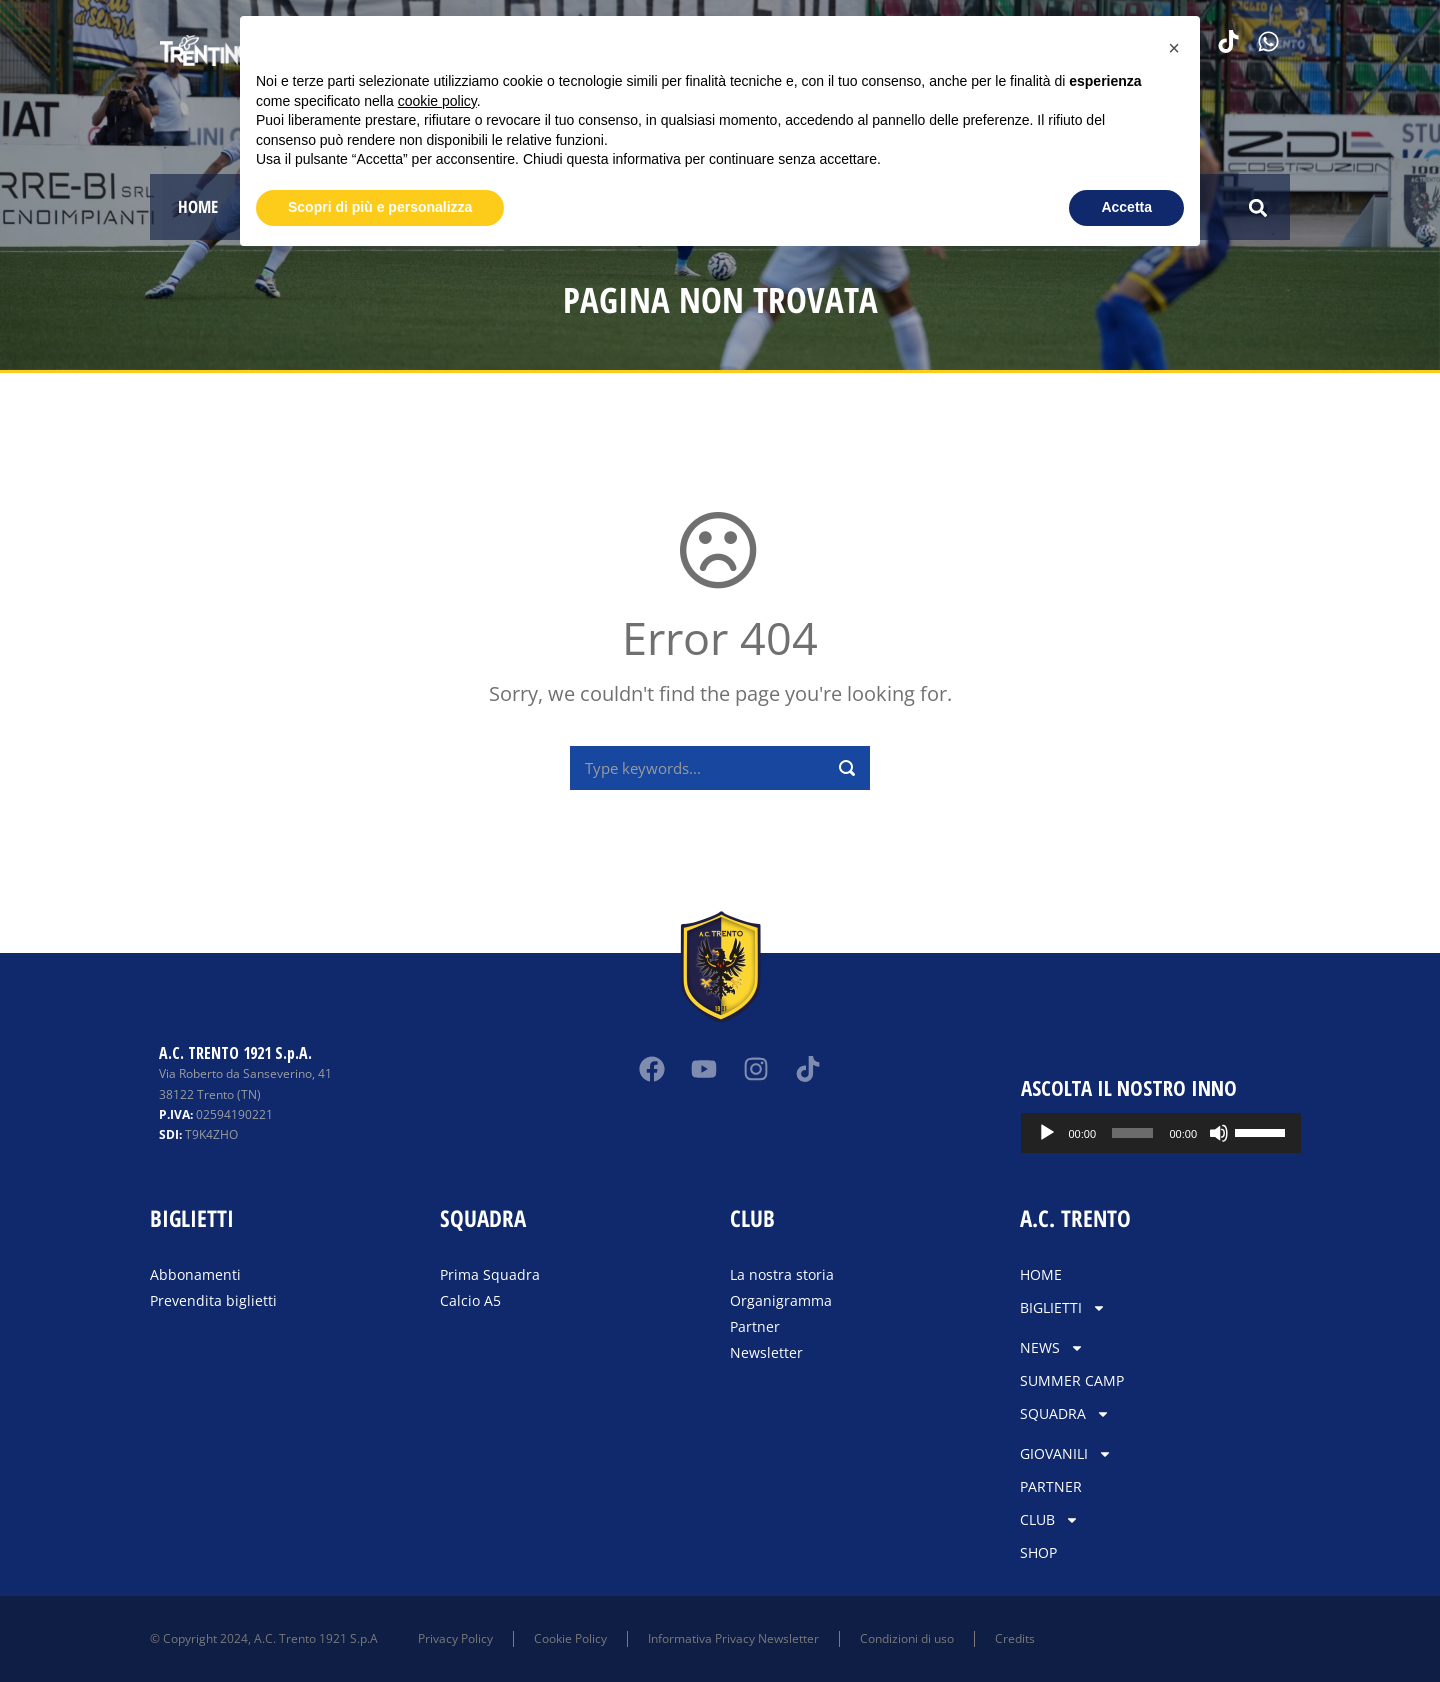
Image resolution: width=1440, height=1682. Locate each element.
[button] (1257, 207)
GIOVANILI (1066, 1454)
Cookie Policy (570, 1638)
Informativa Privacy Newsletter (733, 1638)
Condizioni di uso (907, 1638)
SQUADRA (1065, 1414)
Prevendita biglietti (213, 1300)
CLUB (1049, 1520)
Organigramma (781, 1300)
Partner (755, 1326)
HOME (198, 206)
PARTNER (1051, 1486)
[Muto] (1219, 1133)
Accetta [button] (1126, 207)
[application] (1161, 1133)
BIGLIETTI (1063, 1308)
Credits (1015, 1638)
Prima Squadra (490, 1274)
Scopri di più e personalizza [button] (380, 207)
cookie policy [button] (437, 101)
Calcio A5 (470, 1300)
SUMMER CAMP (1072, 1380)
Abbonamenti (195, 1274)
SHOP (1038, 1552)
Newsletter (766, 1352)
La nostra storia (782, 1274)
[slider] (1132, 1133)
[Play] (1047, 1133)
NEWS (1052, 1348)
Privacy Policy (455, 1638)
